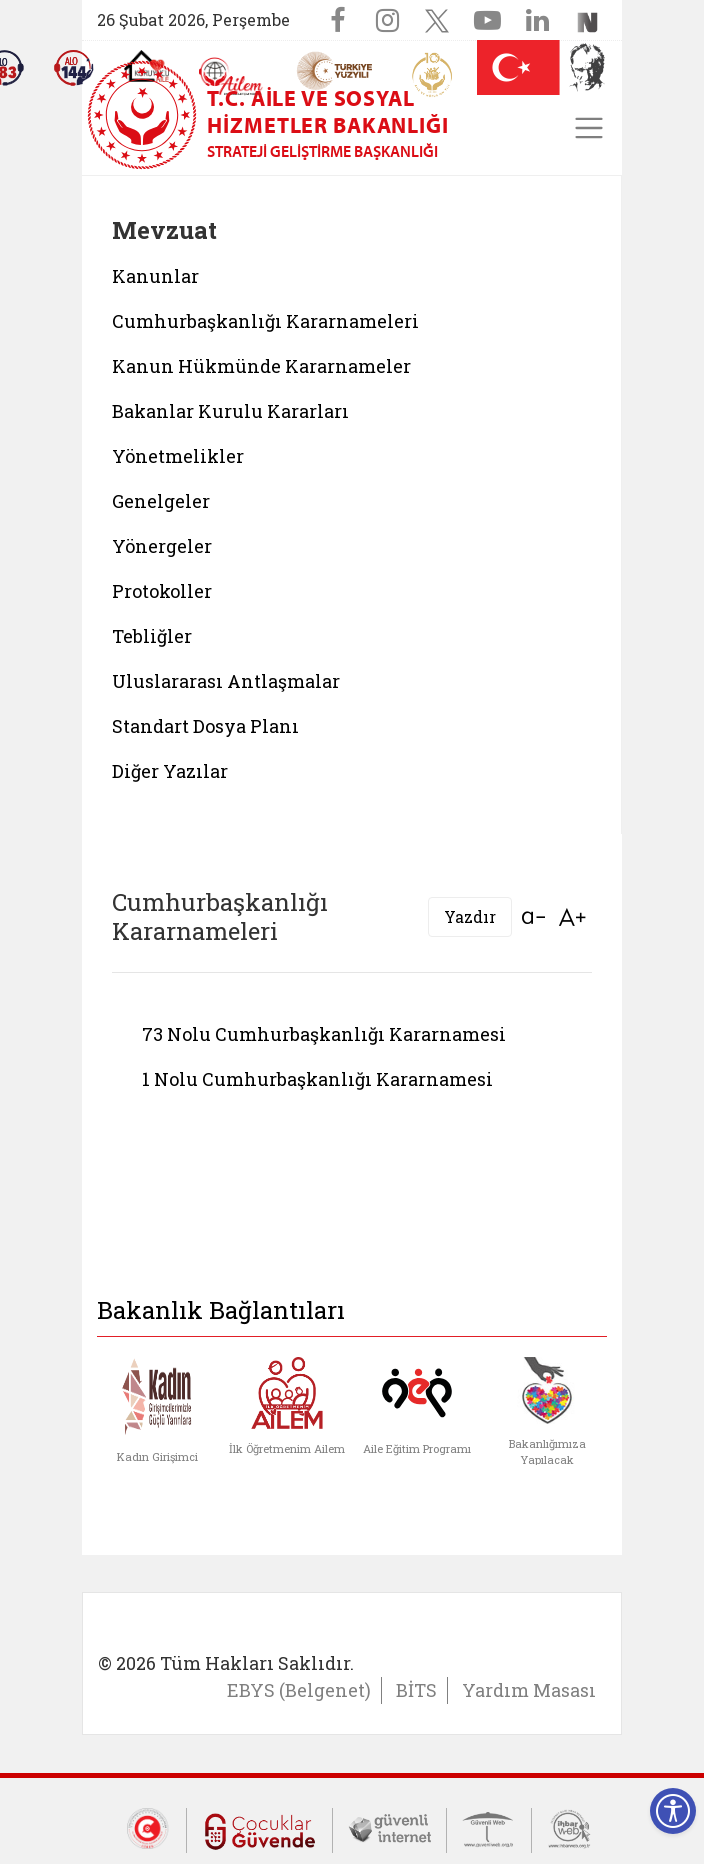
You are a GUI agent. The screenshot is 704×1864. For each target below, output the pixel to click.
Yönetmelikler (178, 456)
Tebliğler (152, 636)
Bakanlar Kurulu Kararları (230, 411)
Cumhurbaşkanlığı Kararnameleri (265, 321)
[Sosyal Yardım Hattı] (74, 68)
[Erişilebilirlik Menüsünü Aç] (673, 1811)
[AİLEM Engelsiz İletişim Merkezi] (231, 76)
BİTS (416, 1690)
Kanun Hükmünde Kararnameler (261, 366)
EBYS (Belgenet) (299, 1690)
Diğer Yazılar (170, 771)
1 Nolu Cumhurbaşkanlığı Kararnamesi (317, 1079)
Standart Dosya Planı (205, 726)
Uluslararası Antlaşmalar (226, 681)
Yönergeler (162, 546)
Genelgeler (161, 501)
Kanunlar (155, 276)
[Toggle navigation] (589, 128)
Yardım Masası (529, 1690)
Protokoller (162, 591)
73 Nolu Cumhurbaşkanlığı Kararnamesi (324, 1034)
